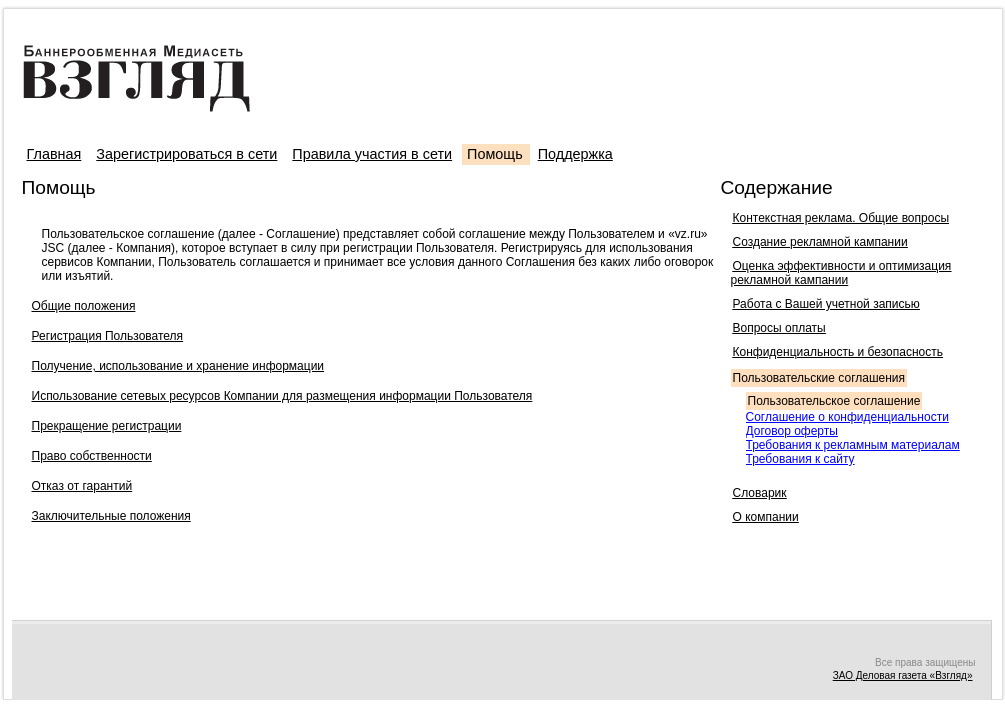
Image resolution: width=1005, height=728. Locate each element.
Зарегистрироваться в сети (186, 154)
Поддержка (575, 154)
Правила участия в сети (372, 154)
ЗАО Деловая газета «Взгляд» (903, 675)
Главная (54, 154)
